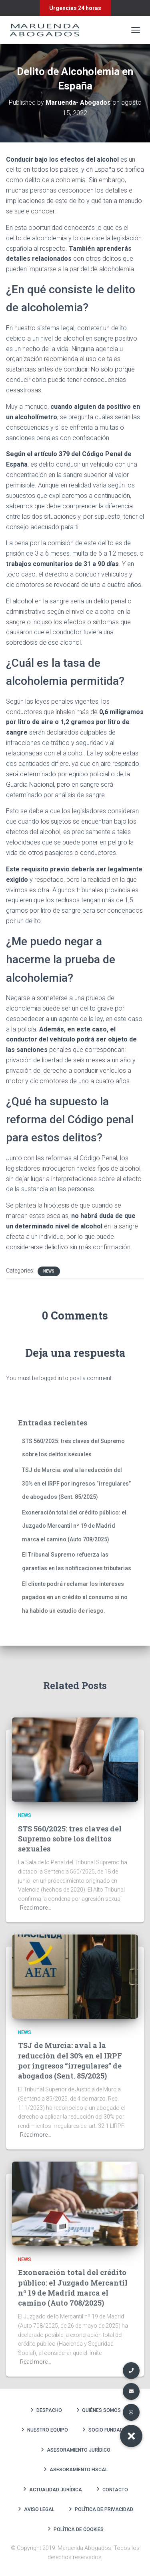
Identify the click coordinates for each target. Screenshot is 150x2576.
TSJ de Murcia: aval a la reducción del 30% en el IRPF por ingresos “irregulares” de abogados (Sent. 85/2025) (76, 1483)
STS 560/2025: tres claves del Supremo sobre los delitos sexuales (70, 1838)
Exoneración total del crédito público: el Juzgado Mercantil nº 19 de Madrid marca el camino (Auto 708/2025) (74, 1526)
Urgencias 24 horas (75, 8)
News (48, 1271)
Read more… (35, 1907)
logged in (50, 1378)
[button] (131, 2436)
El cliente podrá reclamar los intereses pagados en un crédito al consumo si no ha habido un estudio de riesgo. (75, 1597)
